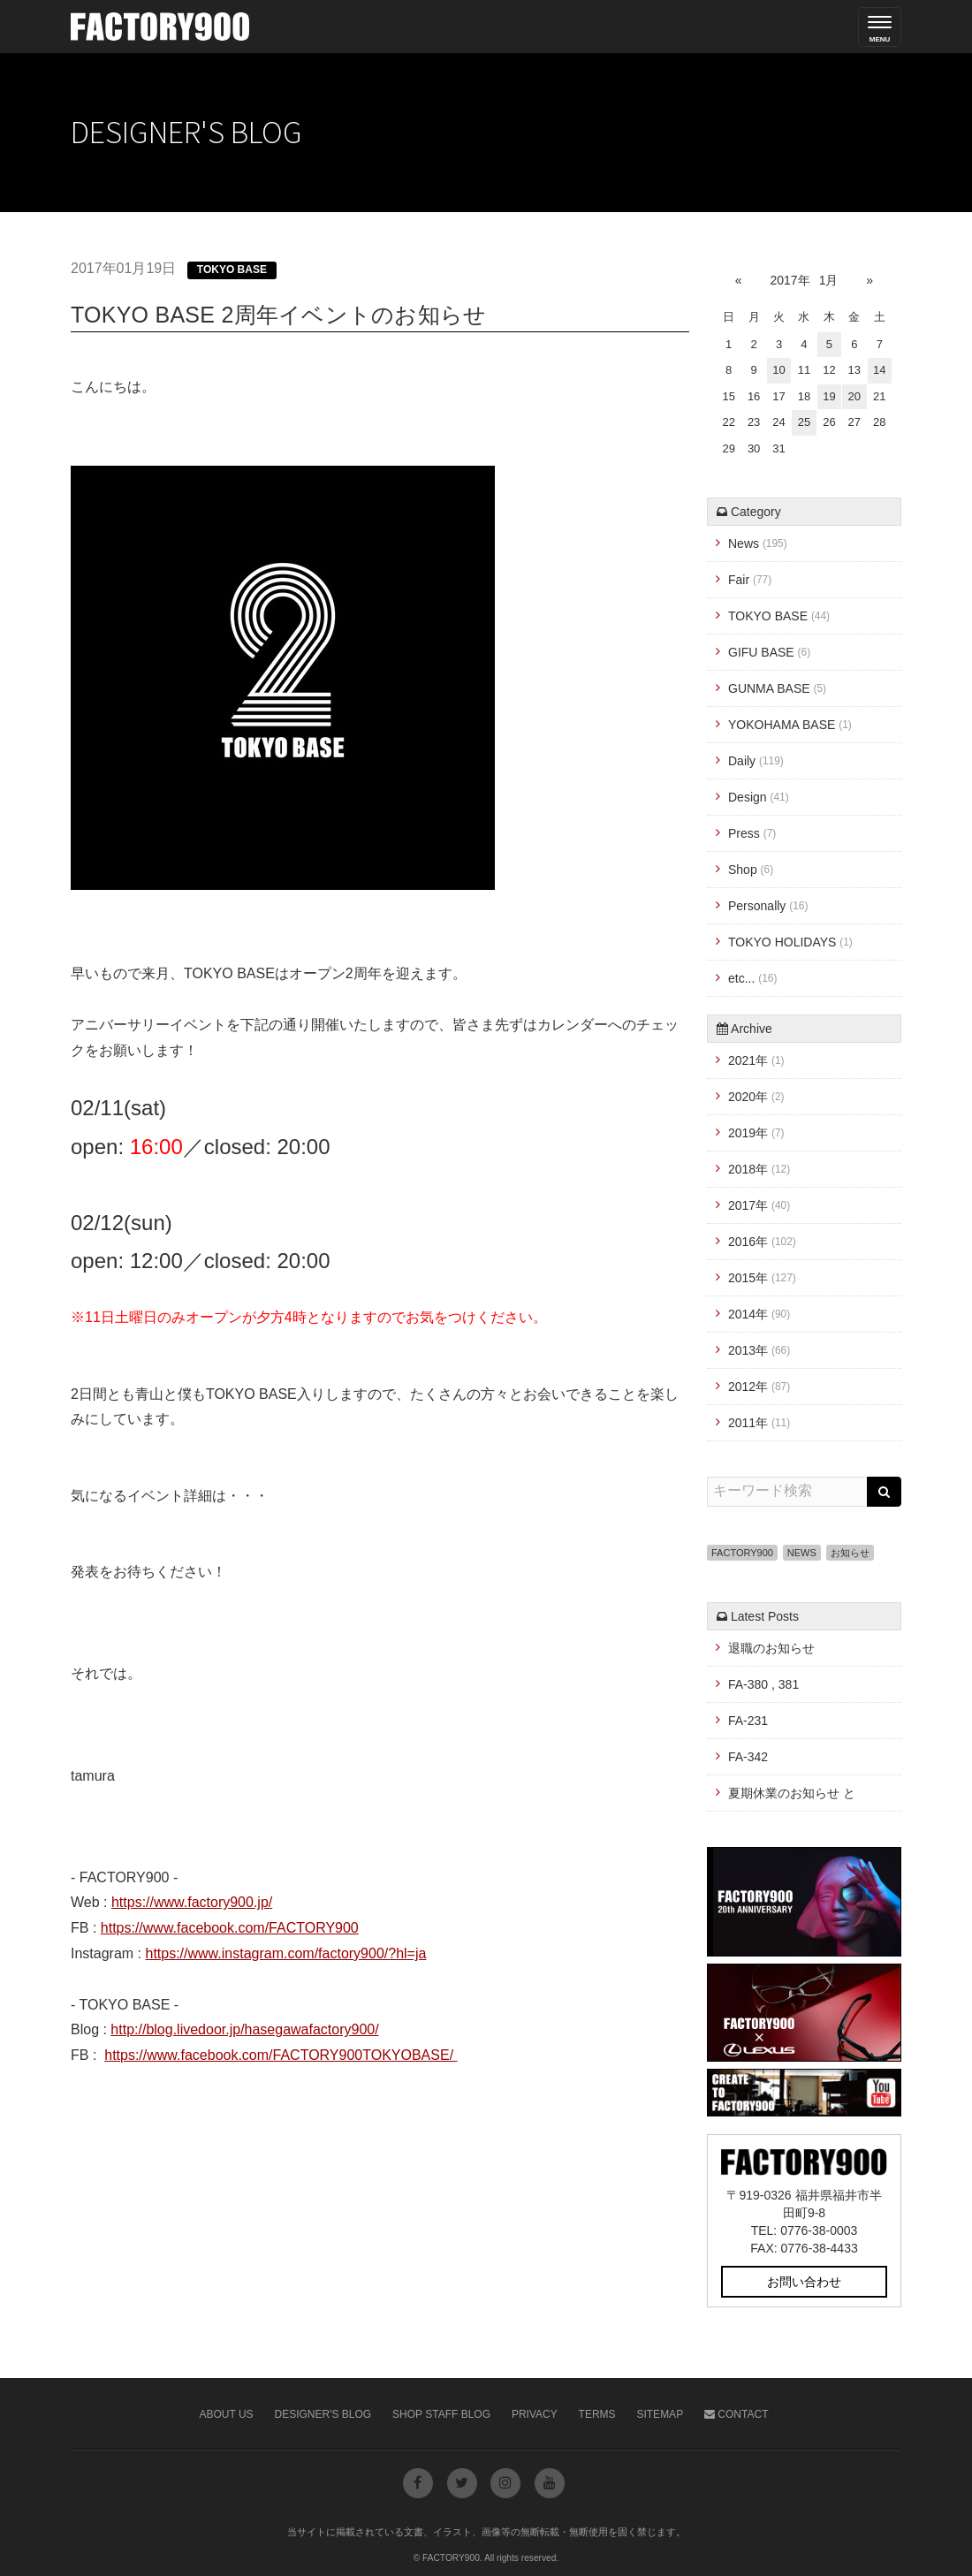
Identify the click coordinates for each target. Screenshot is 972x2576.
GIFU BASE (769, 652)
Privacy (535, 2414)
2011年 (759, 1423)
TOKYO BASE (232, 269)
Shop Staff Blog (441, 2414)
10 (778, 369)
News (757, 543)
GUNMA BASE (777, 688)
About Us (227, 2414)
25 (804, 422)
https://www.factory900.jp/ (191, 1902)
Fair (749, 580)
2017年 (790, 280)
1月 (829, 280)
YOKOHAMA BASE (790, 725)
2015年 (762, 1278)
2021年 (756, 1060)
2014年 (759, 1314)
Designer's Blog (323, 2414)
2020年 (756, 1097)
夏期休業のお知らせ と (791, 1793)
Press (752, 833)
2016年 (762, 1242)
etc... (752, 978)
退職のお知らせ (771, 1648)
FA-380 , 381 (763, 1684)
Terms (597, 2414)
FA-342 (748, 1757)
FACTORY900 (742, 1552)
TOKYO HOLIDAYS (790, 942)
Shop (750, 869)
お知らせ (850, 1552)
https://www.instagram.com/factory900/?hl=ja (285, 1953)
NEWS (801, 1552)
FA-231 (748, 1721)
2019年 (756, 1133)
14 (879, 369)
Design (758, 797)
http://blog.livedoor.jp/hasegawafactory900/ (244, 2029)
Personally (768, 906)
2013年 (759, 1350)
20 (854, 396)
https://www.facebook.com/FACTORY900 (230, 1927)
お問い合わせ (804, 2282)
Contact (736, 2414)
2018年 (759, 1169)
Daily (756, 761)
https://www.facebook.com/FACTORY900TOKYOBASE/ (280, 2055)
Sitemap (659, 2414)
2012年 (759, 1386)
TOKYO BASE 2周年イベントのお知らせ (278, 314)
